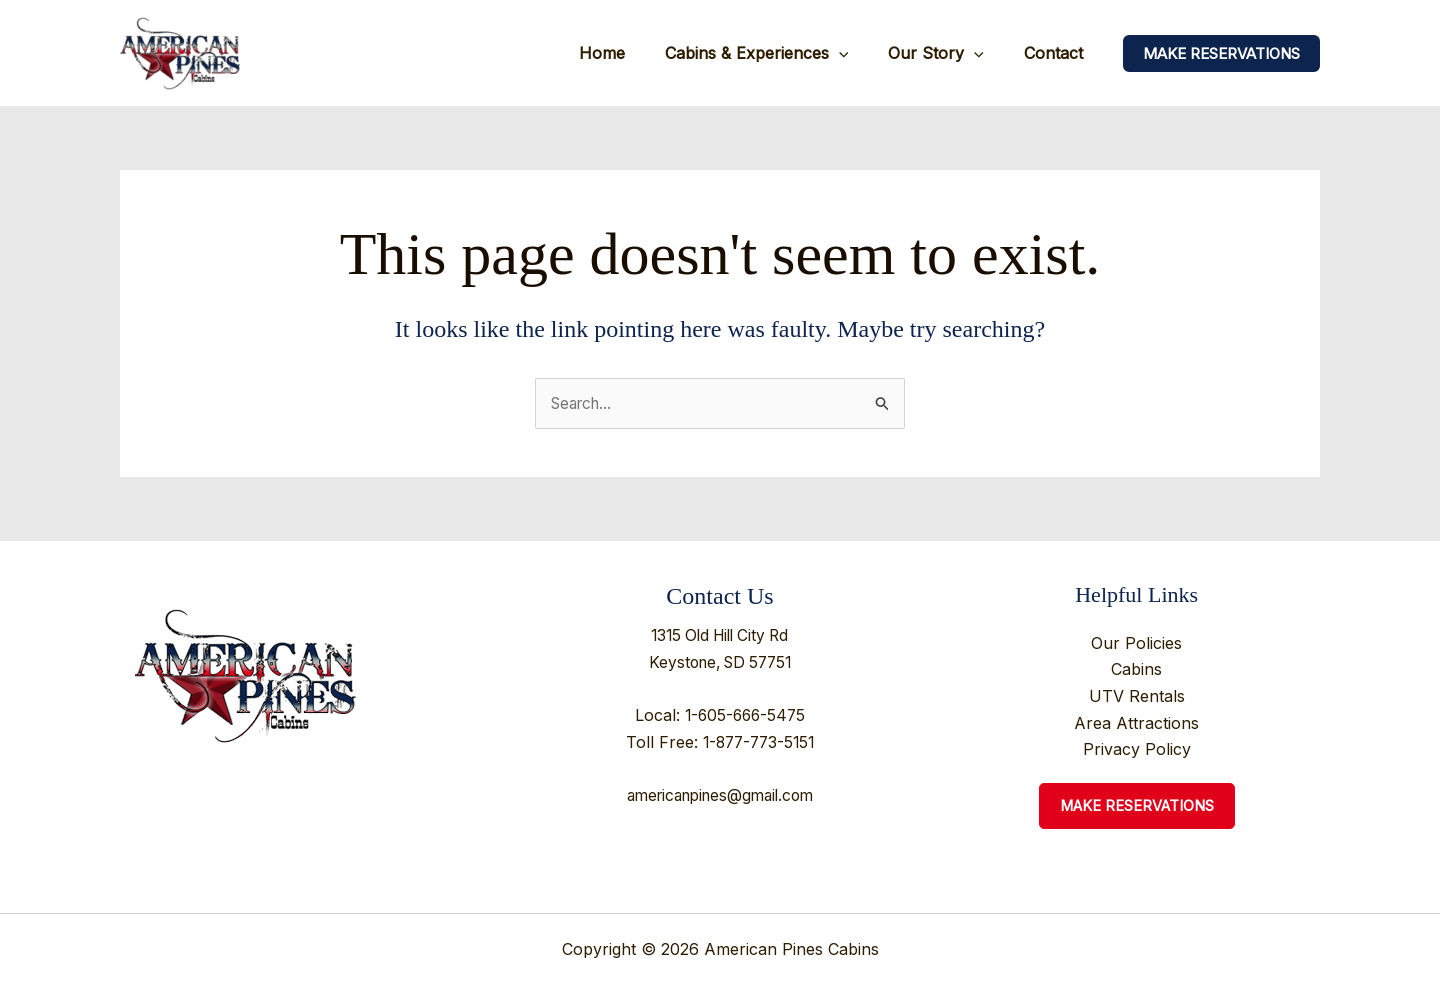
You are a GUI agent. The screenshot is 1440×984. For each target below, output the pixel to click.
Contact (1057, 53)
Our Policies (1136, 644)
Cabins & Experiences (777, 53)
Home (630, 53)
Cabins (1136, 670)
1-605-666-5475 (745, 715)
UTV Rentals (1137, 696)
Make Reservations (1136, 806)
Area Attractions (1136, 723)
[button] (1221, 53)
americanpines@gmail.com (719, 795)
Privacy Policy (1137, 749)
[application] (859, 53)
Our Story (948, 53)
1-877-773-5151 (758, 742)
